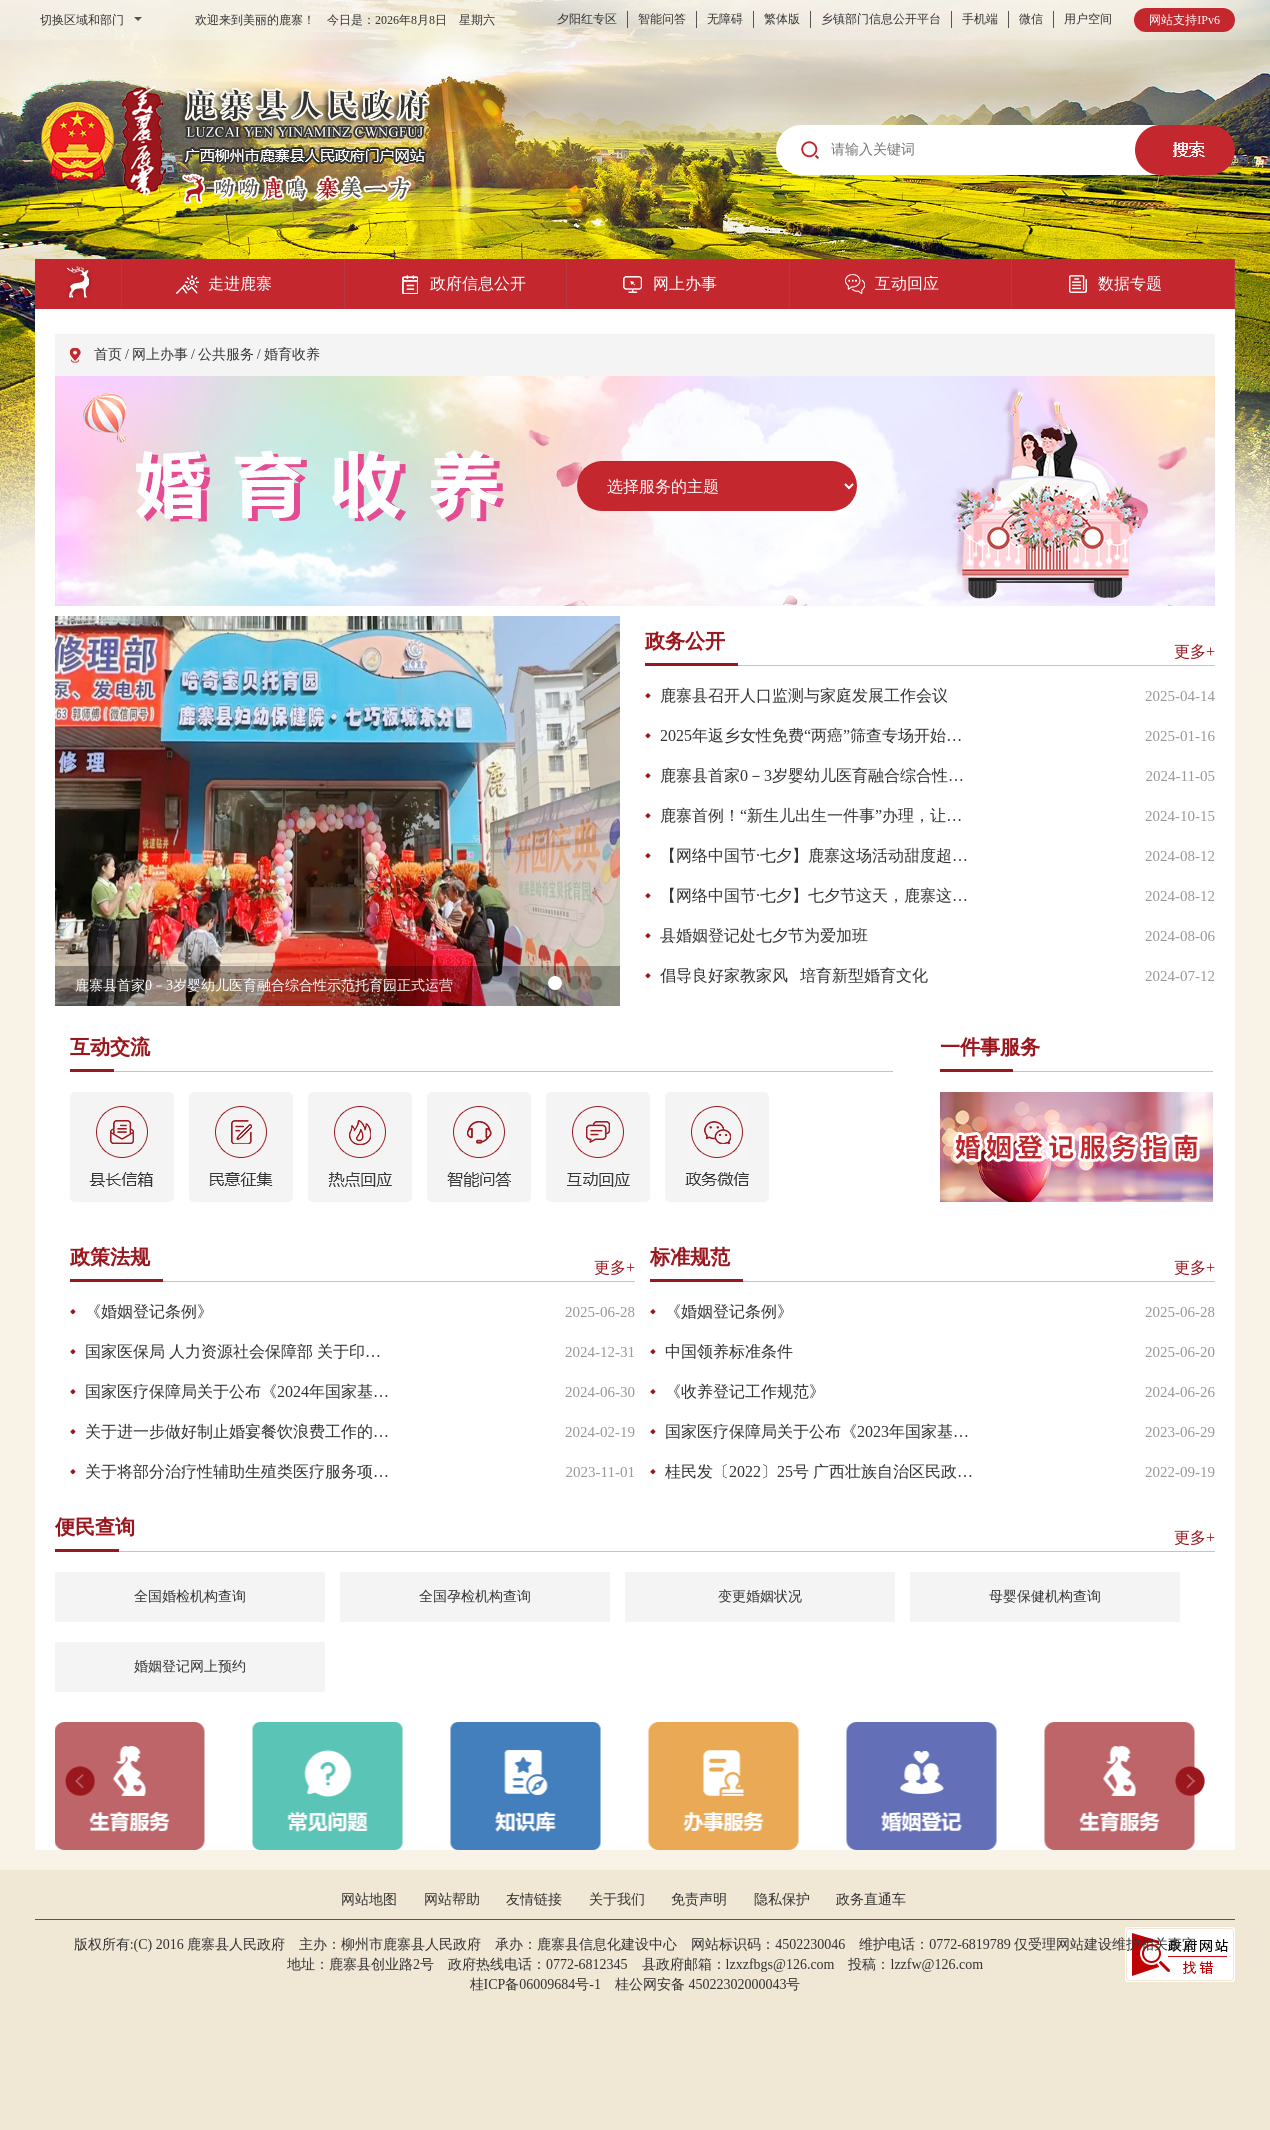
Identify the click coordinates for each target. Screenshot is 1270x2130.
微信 (1031, 19)
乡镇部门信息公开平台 (881, 19)
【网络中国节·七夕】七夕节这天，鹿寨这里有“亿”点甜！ (817, 895)
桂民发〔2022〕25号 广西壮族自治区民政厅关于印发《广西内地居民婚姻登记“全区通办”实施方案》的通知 (820, 1471)
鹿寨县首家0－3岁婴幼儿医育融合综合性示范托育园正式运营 (817, 775)
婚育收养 (292, 354)
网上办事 (160, 354)
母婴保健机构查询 (1045, 1596)
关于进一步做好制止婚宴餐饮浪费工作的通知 (240, 1431)
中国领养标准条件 (729, 1351)
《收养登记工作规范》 (745, 1391)
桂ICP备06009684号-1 (535, 1984)
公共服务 (226, 354)
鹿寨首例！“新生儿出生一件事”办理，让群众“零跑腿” (817, 815)
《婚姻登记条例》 (149, 1311)
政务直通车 (871, 1899)
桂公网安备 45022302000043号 (715, 1984)
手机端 (980, 19)
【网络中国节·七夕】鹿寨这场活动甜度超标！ (817, 855)
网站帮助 (452, 1899)
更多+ (1194, 651)
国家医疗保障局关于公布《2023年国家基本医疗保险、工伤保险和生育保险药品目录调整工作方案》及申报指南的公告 (820, 1431)
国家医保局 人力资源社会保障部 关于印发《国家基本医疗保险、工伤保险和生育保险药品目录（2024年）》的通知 (240, 1351)
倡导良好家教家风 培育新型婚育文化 (794, 975)
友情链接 (534, 1899)
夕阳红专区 (587, 19)
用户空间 (1088, 19)
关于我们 (617, 1899)
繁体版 (782, 19)
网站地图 (369, 1899)
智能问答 (662, 19)
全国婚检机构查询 (190, 1596)
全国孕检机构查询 (475, 1596)
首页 (108, 354)
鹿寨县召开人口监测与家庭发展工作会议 (804, 695)
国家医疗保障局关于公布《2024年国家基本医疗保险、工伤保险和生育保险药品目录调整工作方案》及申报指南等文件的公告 (240, 1391)
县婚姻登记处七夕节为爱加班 (764, 935)
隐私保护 (782, 1899)
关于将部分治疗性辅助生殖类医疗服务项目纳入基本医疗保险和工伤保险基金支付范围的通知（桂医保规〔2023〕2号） (240, 1471)
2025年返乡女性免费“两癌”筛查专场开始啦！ (817, 735)
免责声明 (699, 1899)
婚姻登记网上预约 (190, 1666)
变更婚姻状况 (760, 1596)
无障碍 (725, 19)
